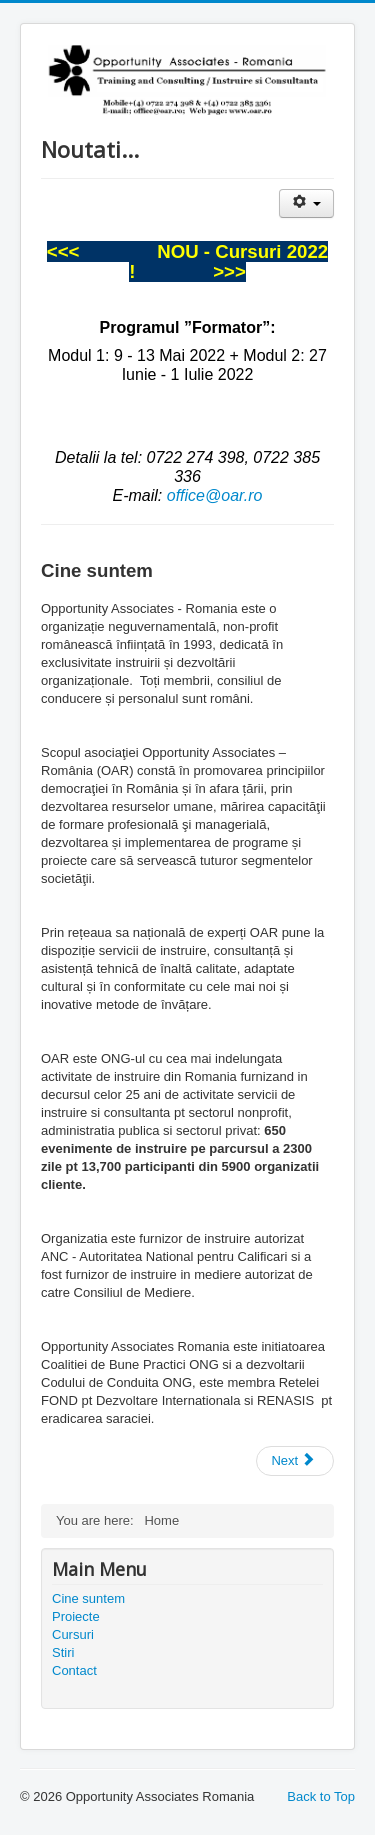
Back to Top (321, 1796)
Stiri (63, 1652)
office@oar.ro (215, 495)
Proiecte (76, 1616)
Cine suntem (88, 1598)
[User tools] (306, 203)
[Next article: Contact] (295, 1461)
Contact (74, 1670)
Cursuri (73, 1634)
